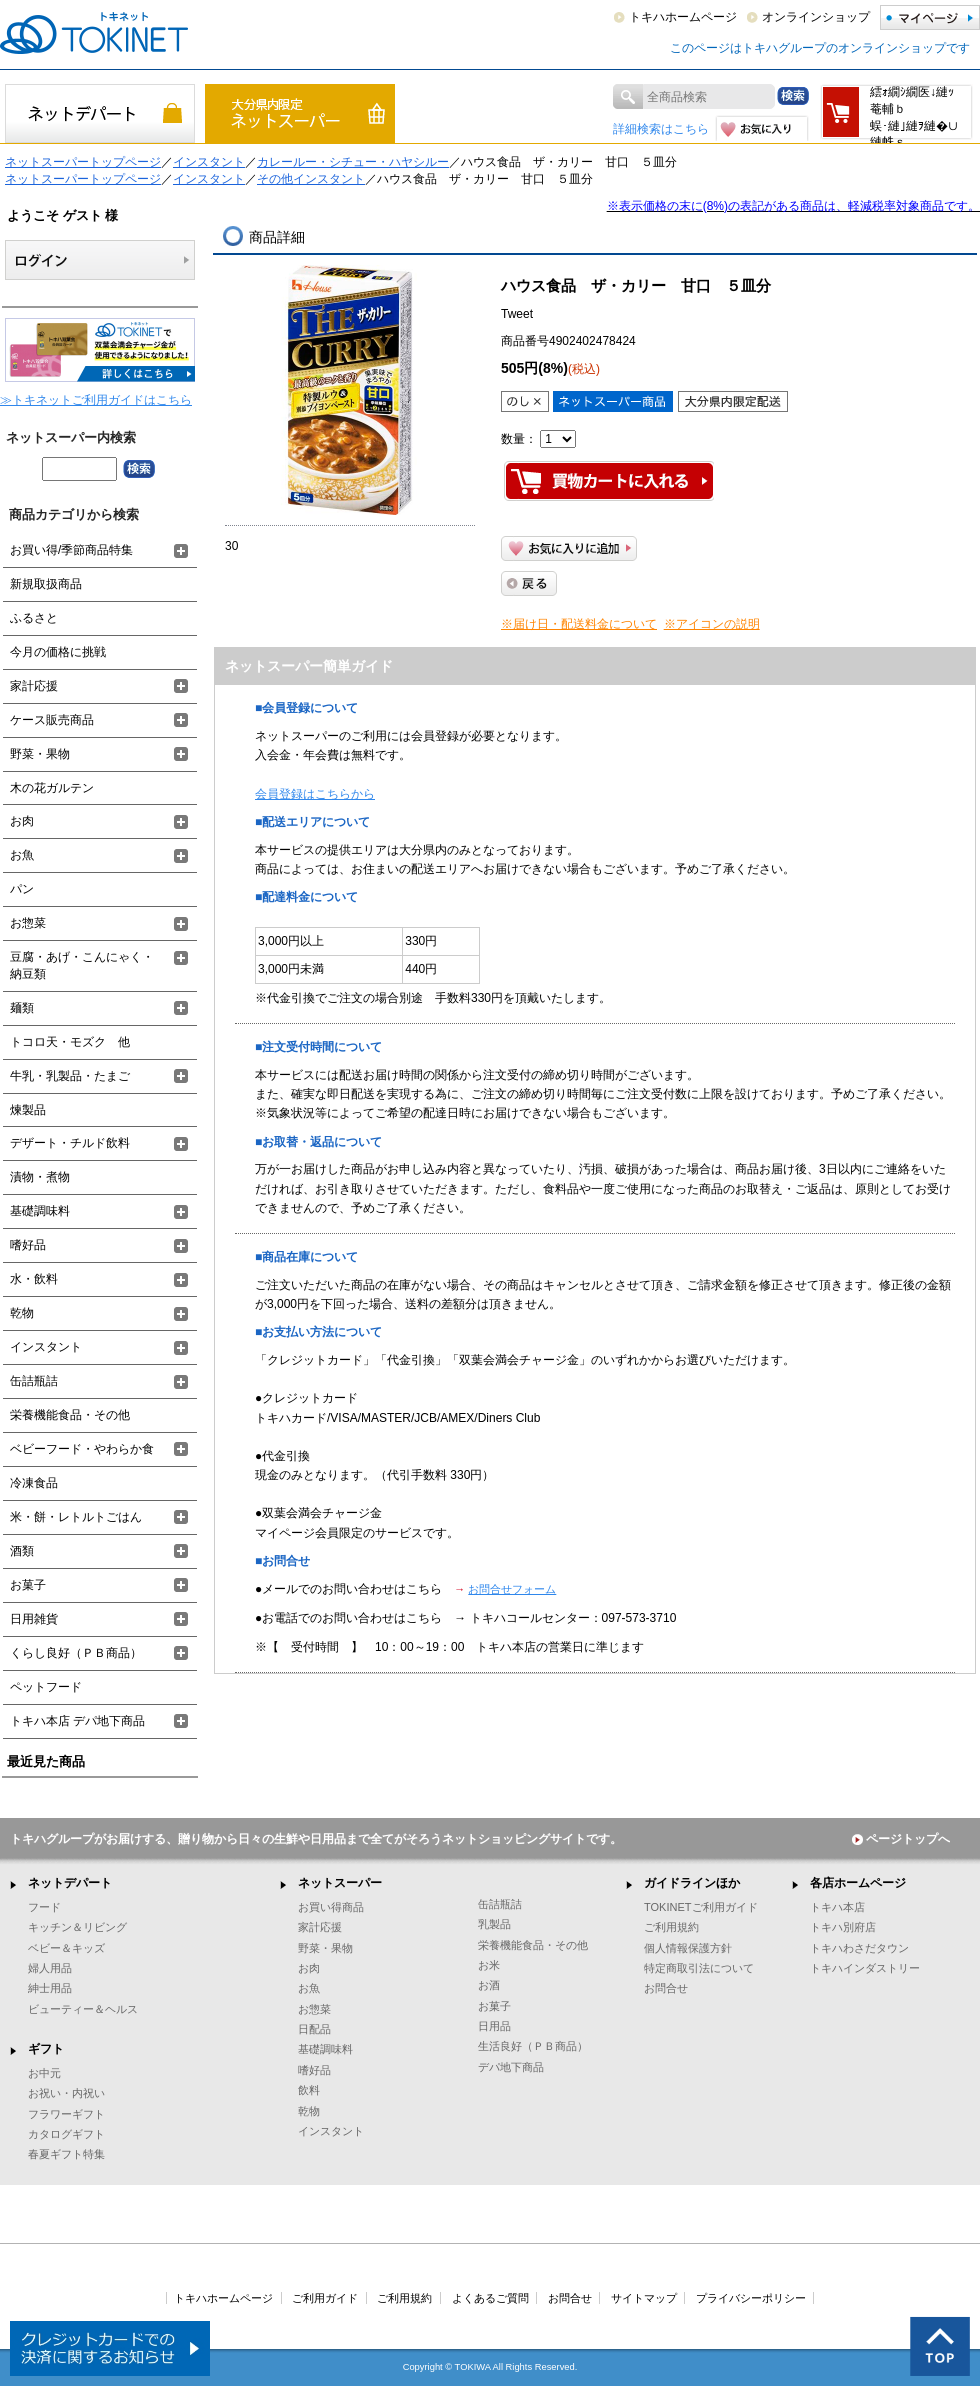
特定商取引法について (699, 1968)
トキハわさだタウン (859, 1948)
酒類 (22, 1551)
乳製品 (494, 1924)
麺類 (22, 1008)
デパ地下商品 (511, 2067)
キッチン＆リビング (77, 1927)
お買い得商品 (331, 1907)
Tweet (517, 314)
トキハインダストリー (865, 1968)
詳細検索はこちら (661, 129)
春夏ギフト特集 (66, 2154)
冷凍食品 (34, 1483)
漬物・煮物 (40, 1177)
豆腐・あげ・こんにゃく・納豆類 (82, 965)
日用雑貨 (34, 1619)
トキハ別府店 (843, 1927)
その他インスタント (311, 179)
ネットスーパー (340, 1883)
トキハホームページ (683, 17)
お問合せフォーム (512, 1589)
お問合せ (666, 1988)
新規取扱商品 (46, 584)
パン (22, 889)
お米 (489, 1965)
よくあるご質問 (490, 2298)
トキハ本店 (837, 1907)
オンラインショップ (816, 17)
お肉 (22, 821)
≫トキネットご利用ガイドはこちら (96, 400)
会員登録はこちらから (315, 794)
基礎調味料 (40, 1211)
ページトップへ (901, 1839)
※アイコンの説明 (712, 624)
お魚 (22, 855)
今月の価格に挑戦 (58, 652)
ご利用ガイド (325, 2298)
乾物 (22, 1313)
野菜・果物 (40, 754)
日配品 (314, 2029)
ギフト (46, 2049)
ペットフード (46, 1687)
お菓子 (28, 1585)
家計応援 (34, 686)
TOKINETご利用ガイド (701, 1907)
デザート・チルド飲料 (70, 1143)
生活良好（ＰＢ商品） (533, 2046)
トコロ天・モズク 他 (70, 1042)
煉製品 (28, 1110)
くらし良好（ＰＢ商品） (76, 1653)
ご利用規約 (671, 1927)
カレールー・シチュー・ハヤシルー (353, 162)
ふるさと (34, 618)
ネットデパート (70, 1883)
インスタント (209, 162)
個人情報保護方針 (688, 1948)
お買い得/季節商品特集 (71, 550)
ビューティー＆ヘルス (83, 2009)
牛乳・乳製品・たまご (70, 1076)
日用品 (494, 2026)
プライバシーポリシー (751, 2298)
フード (44, 1907)
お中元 (44, 2073)
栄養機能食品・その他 (70, 1415)
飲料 (309, 2090)
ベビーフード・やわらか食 (82, 1449)
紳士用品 (50, 1988)
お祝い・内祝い (66, 2093)
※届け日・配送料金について (579, 624)
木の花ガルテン (52, 788)
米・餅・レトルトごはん (76, 1517)
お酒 (489, 1985)
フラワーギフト (66, 2114)
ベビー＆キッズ (66, 1948)
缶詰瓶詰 (34, 1381)
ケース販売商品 (52, 720)
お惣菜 (28, 923)
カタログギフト (66, 2134)
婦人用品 (50, 1968)
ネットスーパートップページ (83, 162)
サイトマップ (644, 2298)
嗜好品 (28, 1245)
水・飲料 (34, 1279)
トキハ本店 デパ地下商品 (77, 1721)
